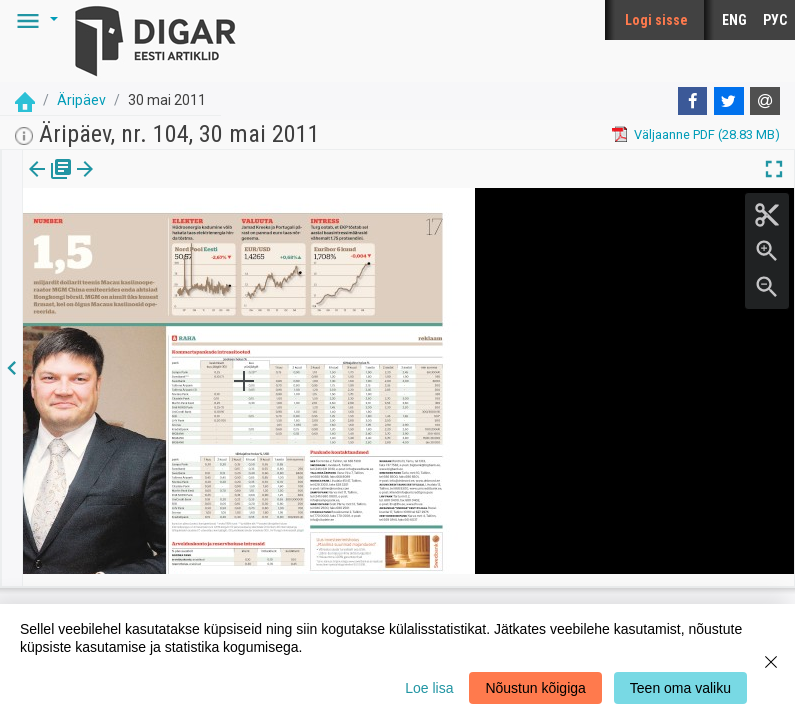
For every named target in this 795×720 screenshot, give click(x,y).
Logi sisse (656, 20)
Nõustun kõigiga (535, 688)
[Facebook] (693, 101)
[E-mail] (765, 101)
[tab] (50, 183)
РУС (775, 20)
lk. (122, 183)
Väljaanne (50, 183)
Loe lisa (429, 688)
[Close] (771, 662)
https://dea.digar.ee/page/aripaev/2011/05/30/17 (165, 238)
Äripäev (81, 100)
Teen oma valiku (680, 688)
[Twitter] (729, 101)
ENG (734, 20)
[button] (34, 20)
